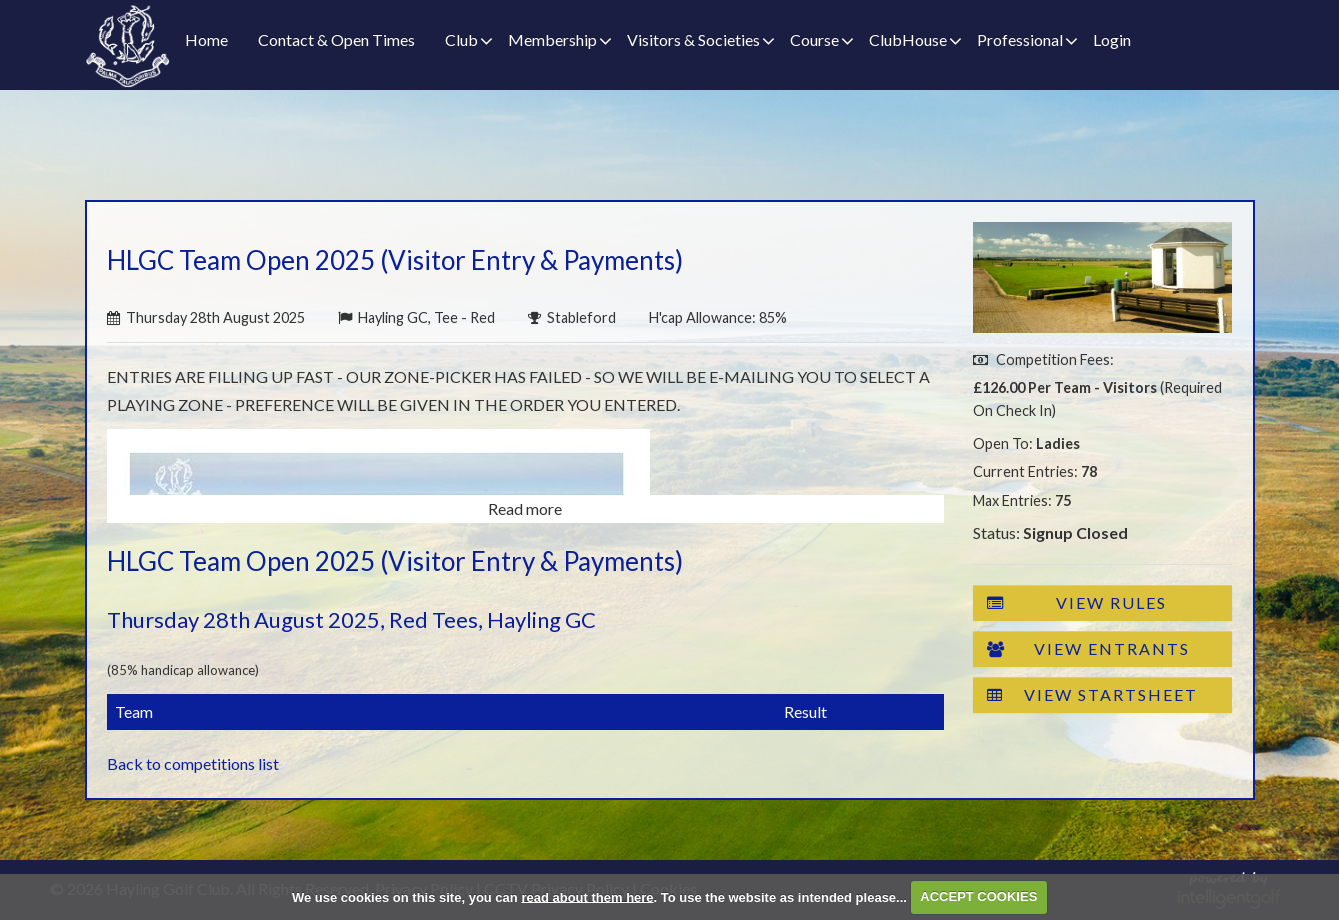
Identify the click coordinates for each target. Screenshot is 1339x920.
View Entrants (1088, 649)
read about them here (587, 896)
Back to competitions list (193, 763)
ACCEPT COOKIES (978, 896)
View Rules (1077, 603)
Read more (525, 508)
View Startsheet (1092, 695)
